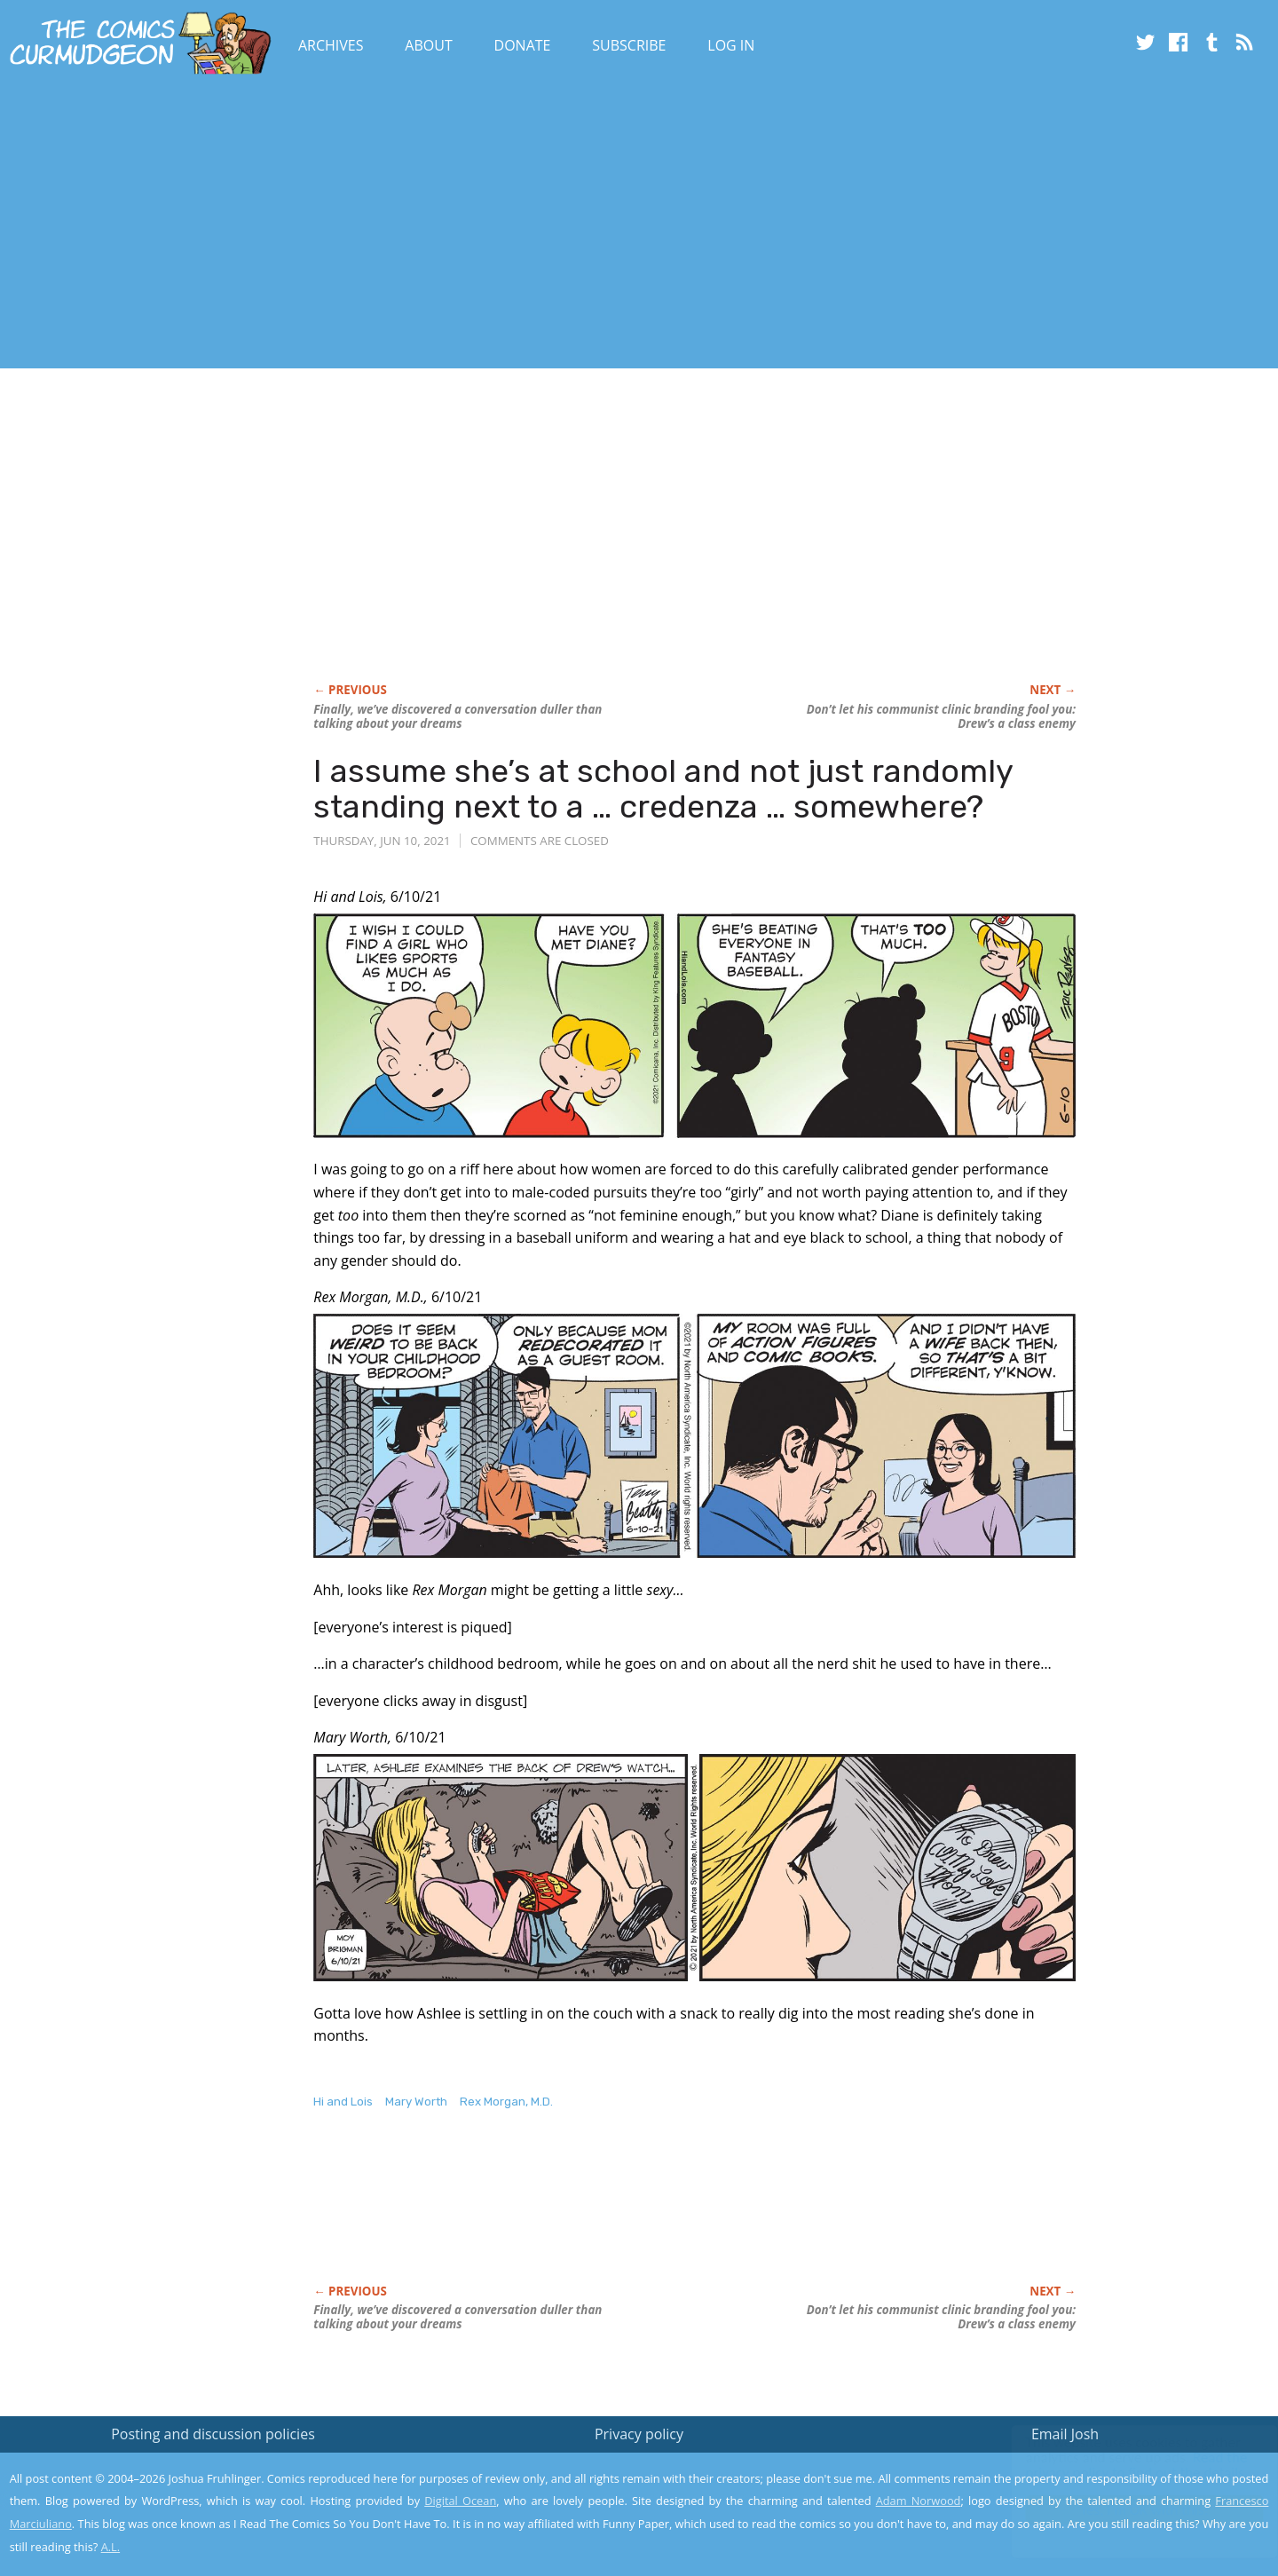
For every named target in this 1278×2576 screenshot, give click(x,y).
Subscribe (629, 45)
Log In (730, 45)
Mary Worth (416, 2101)
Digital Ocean (460, 2501)
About (428, 45)
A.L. (111, 2547)
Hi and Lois (343, 2101)
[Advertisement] (323, 224)
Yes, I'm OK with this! (1127, 2510)
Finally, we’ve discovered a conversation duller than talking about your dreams (457, 716)
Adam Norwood (918, 2501)
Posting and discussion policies (213, 2434)
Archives (331, 45)
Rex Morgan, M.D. (506, 2101)
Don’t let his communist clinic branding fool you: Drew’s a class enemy (941, 716)
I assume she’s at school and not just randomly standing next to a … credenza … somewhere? (663, 789)
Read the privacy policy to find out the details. (1119, 2465)
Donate (522, 45)
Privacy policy (639, 2434)
